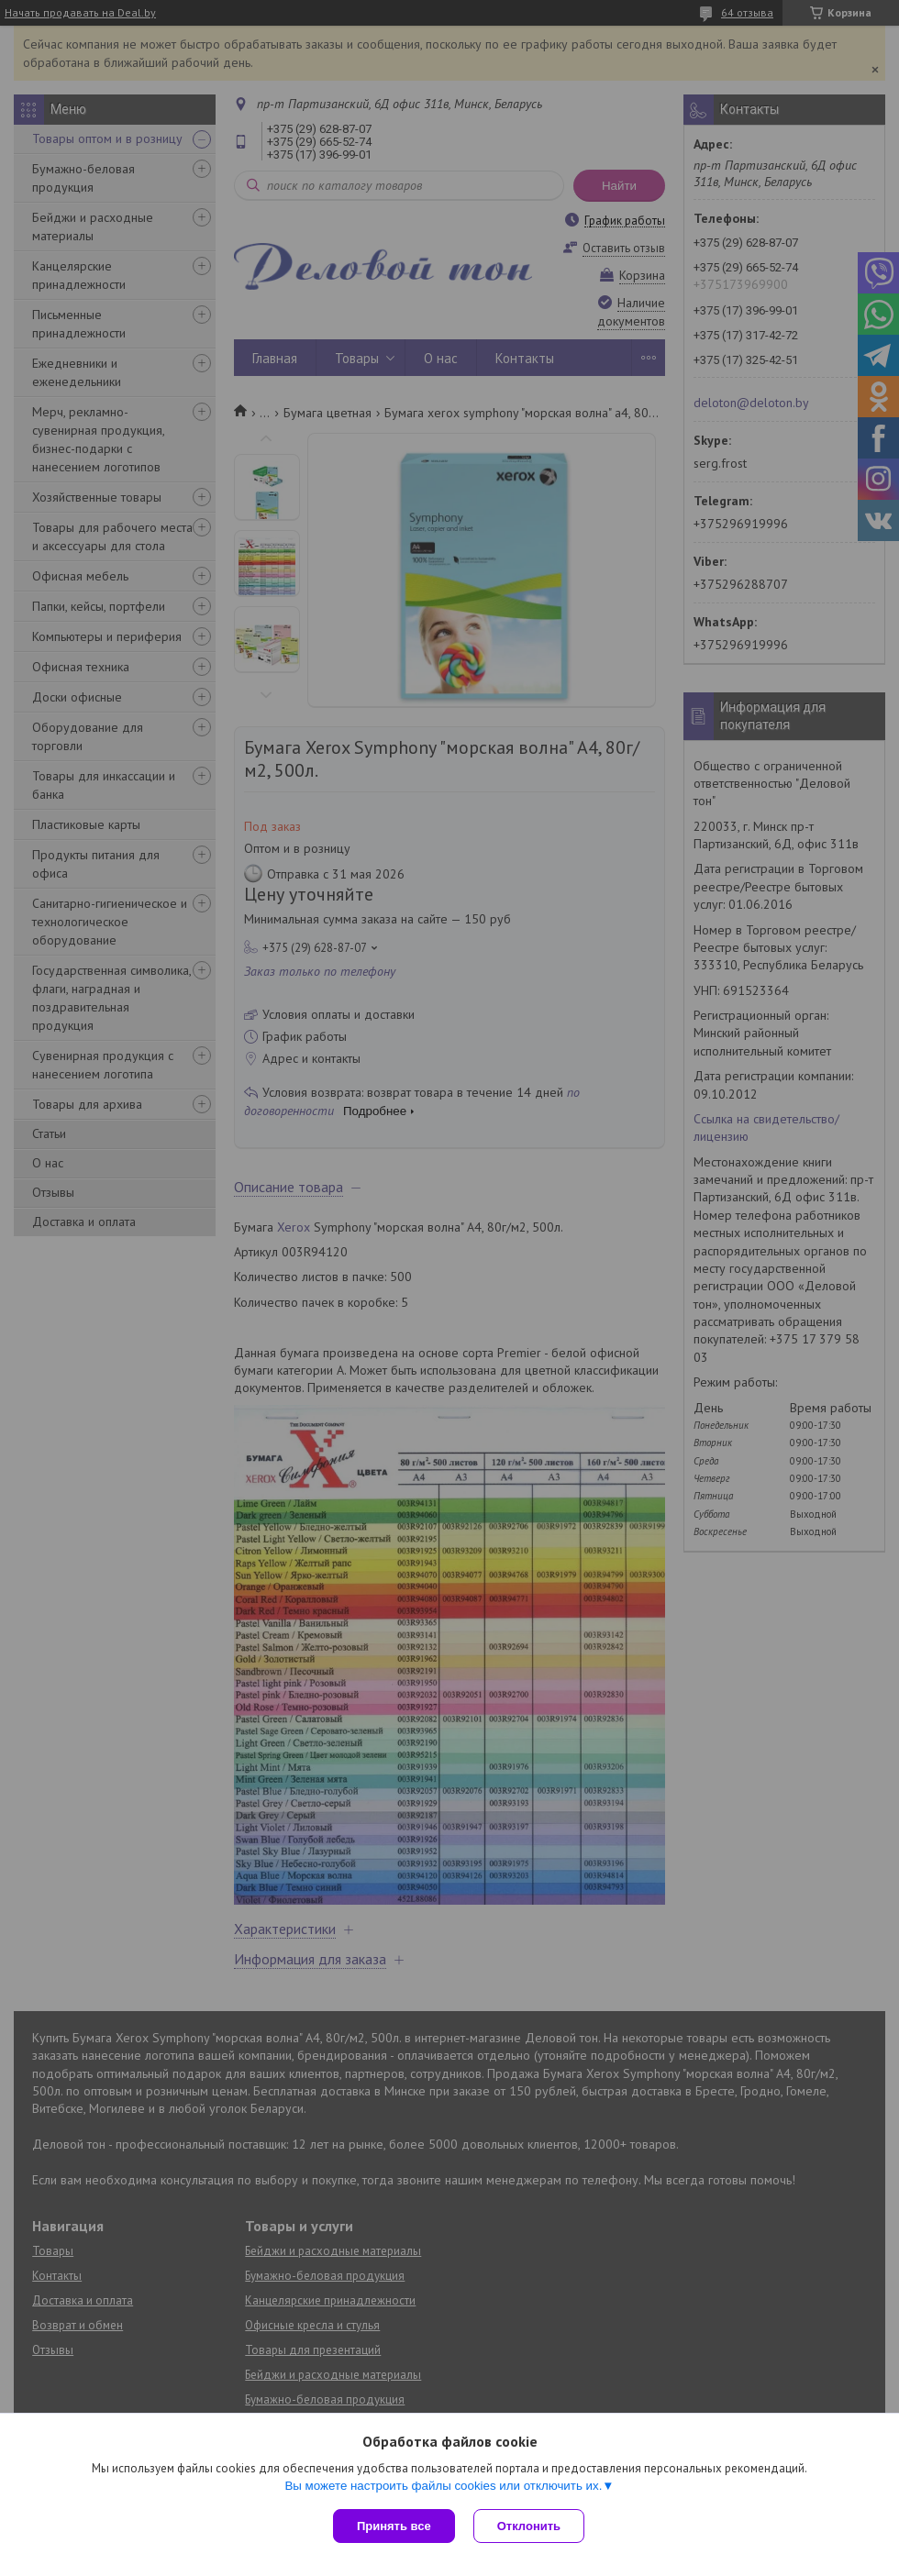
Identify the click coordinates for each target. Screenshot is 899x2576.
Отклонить (528, 2526)
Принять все (394, 2526)
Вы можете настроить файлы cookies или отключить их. (443, 2486)
